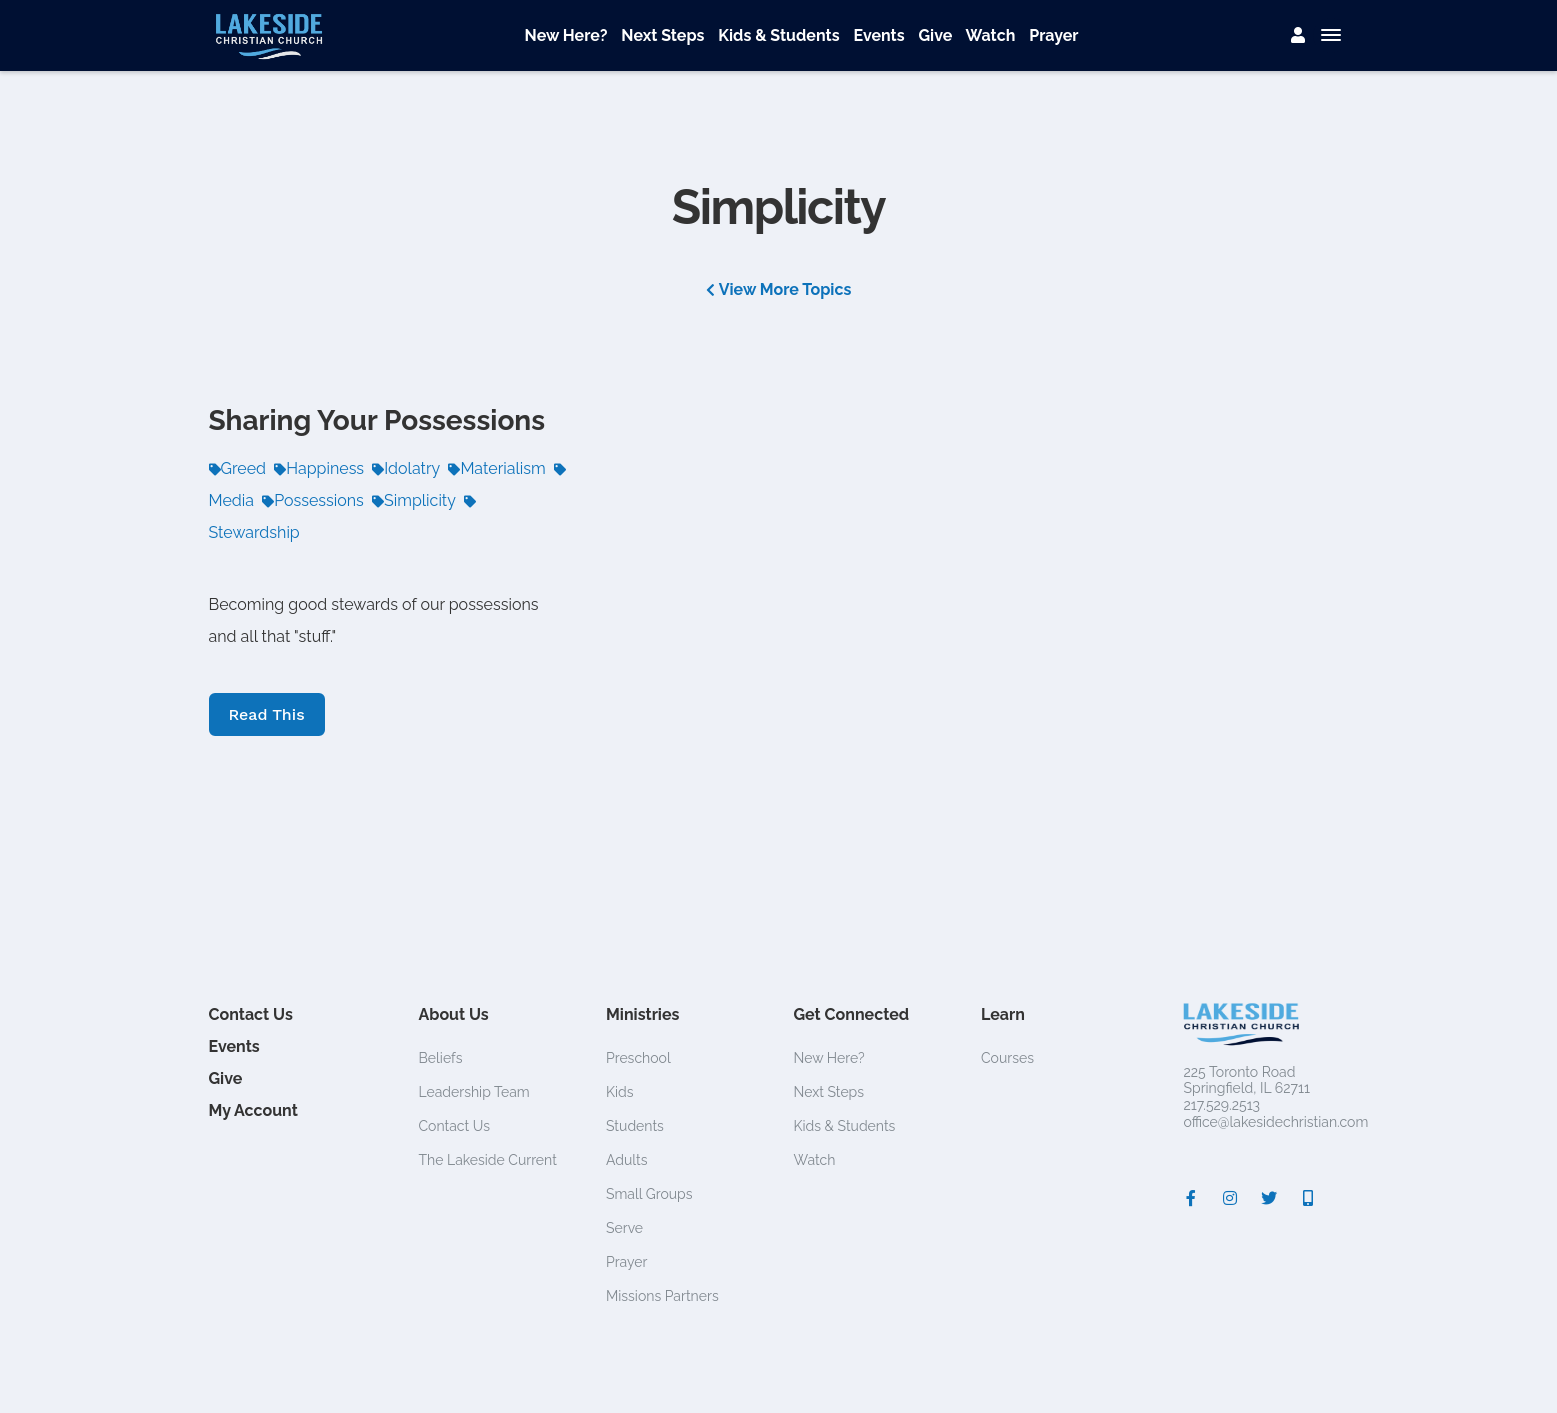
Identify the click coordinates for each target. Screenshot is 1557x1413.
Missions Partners (662, 1296)
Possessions (313, 500)
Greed (238, 468)
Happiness (319, 468)
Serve (624, 1228)
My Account (253, 1110)
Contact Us (251, 1014)
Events (878, 35)
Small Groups (649, 1194)
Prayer (1053, 35)
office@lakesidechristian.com (1276, 1122)
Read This (267, 714)
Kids (620, 1092)
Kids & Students (778, 35)
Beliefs (441, 1058)
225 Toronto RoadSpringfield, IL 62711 (1247, 1080)
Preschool (638, 1058)
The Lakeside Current (488, 1160)
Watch (991, 35)
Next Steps (662, 35)
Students (635, 1126)
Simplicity (414, 500)
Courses (1007, 1058)
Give (936, 35)
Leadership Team (474, 1092)
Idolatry (406, 468)
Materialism (496, 468)
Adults (627, 1160)
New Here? (566, 35)
